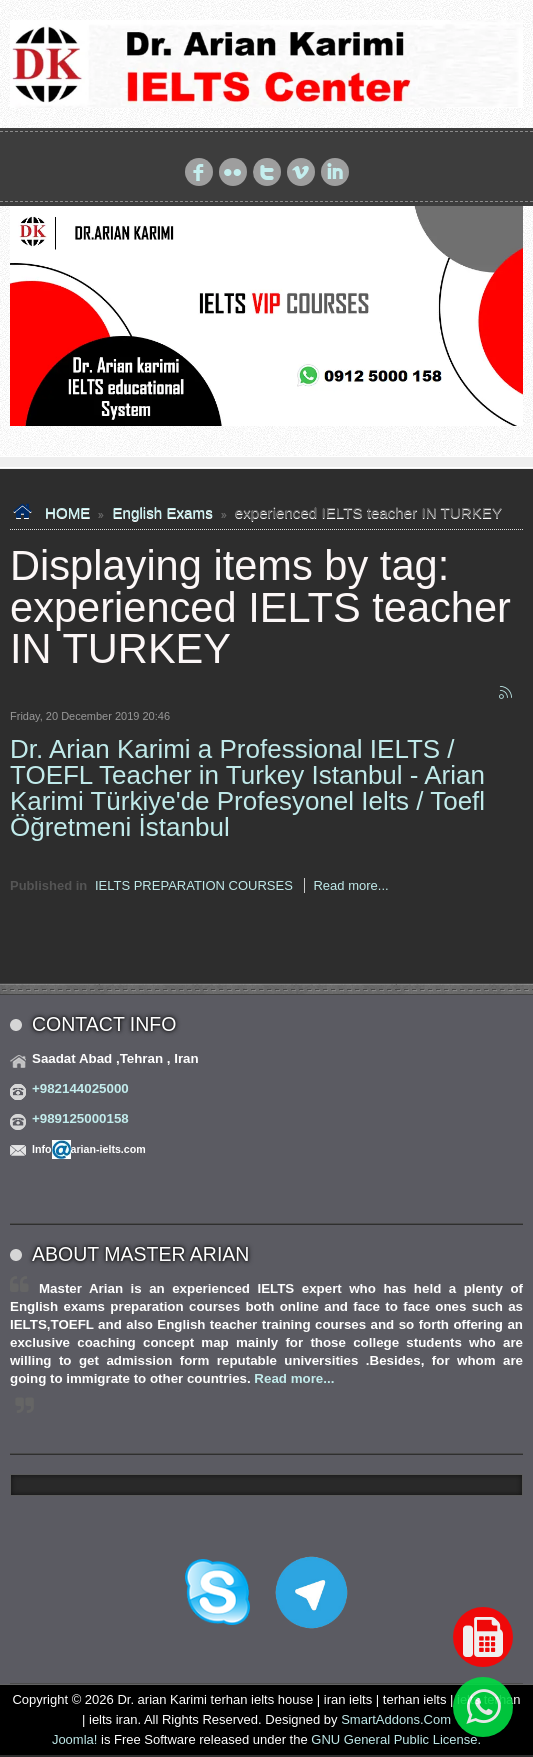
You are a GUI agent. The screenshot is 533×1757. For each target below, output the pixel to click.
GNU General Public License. (396, 1739)
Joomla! (75, 1739)
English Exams (162, 512)
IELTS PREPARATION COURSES (194, 885)
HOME (67, 512)
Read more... (350, 885)
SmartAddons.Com (396, 1719)
